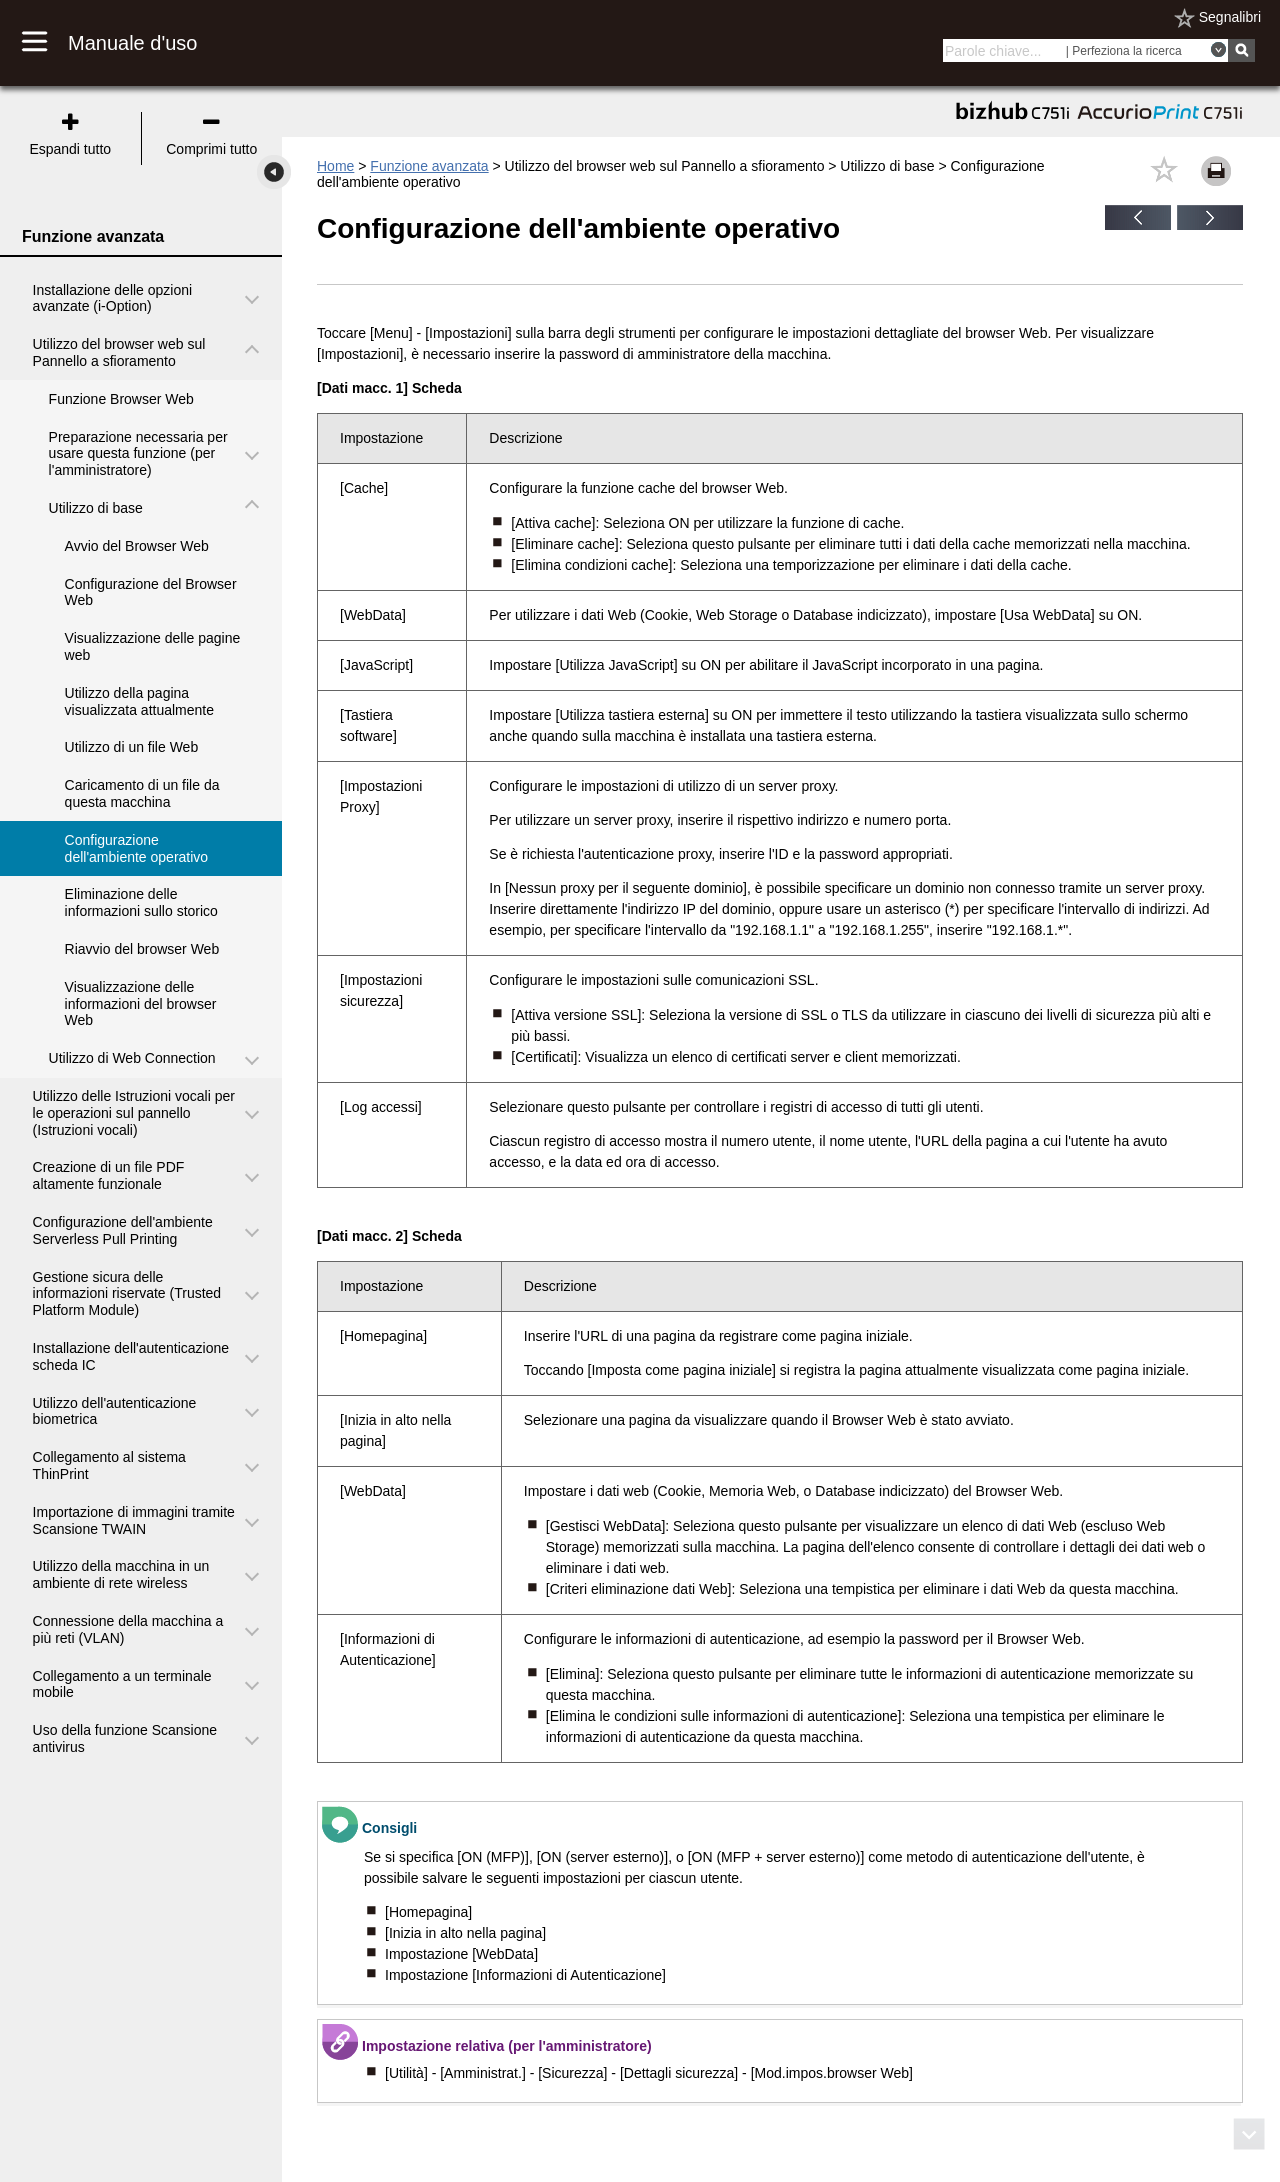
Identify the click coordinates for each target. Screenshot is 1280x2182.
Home (335, 166)
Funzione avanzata (429, 166)
